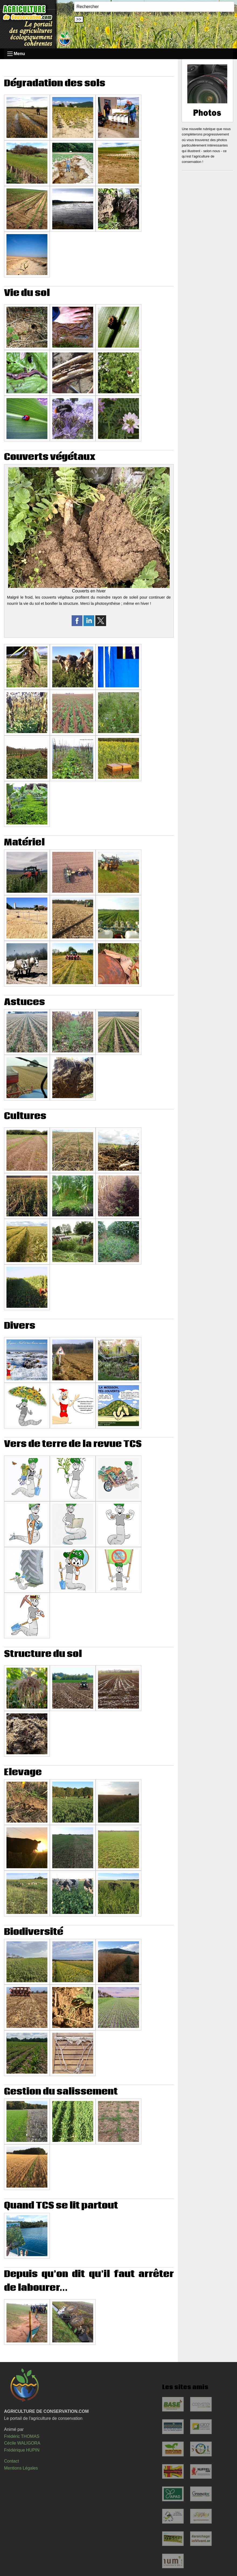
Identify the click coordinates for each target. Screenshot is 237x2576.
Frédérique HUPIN (22, 2450)
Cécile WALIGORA (22, 2443)
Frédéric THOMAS (21, 2436)
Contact (11, 2461)
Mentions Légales (21, 2468)
